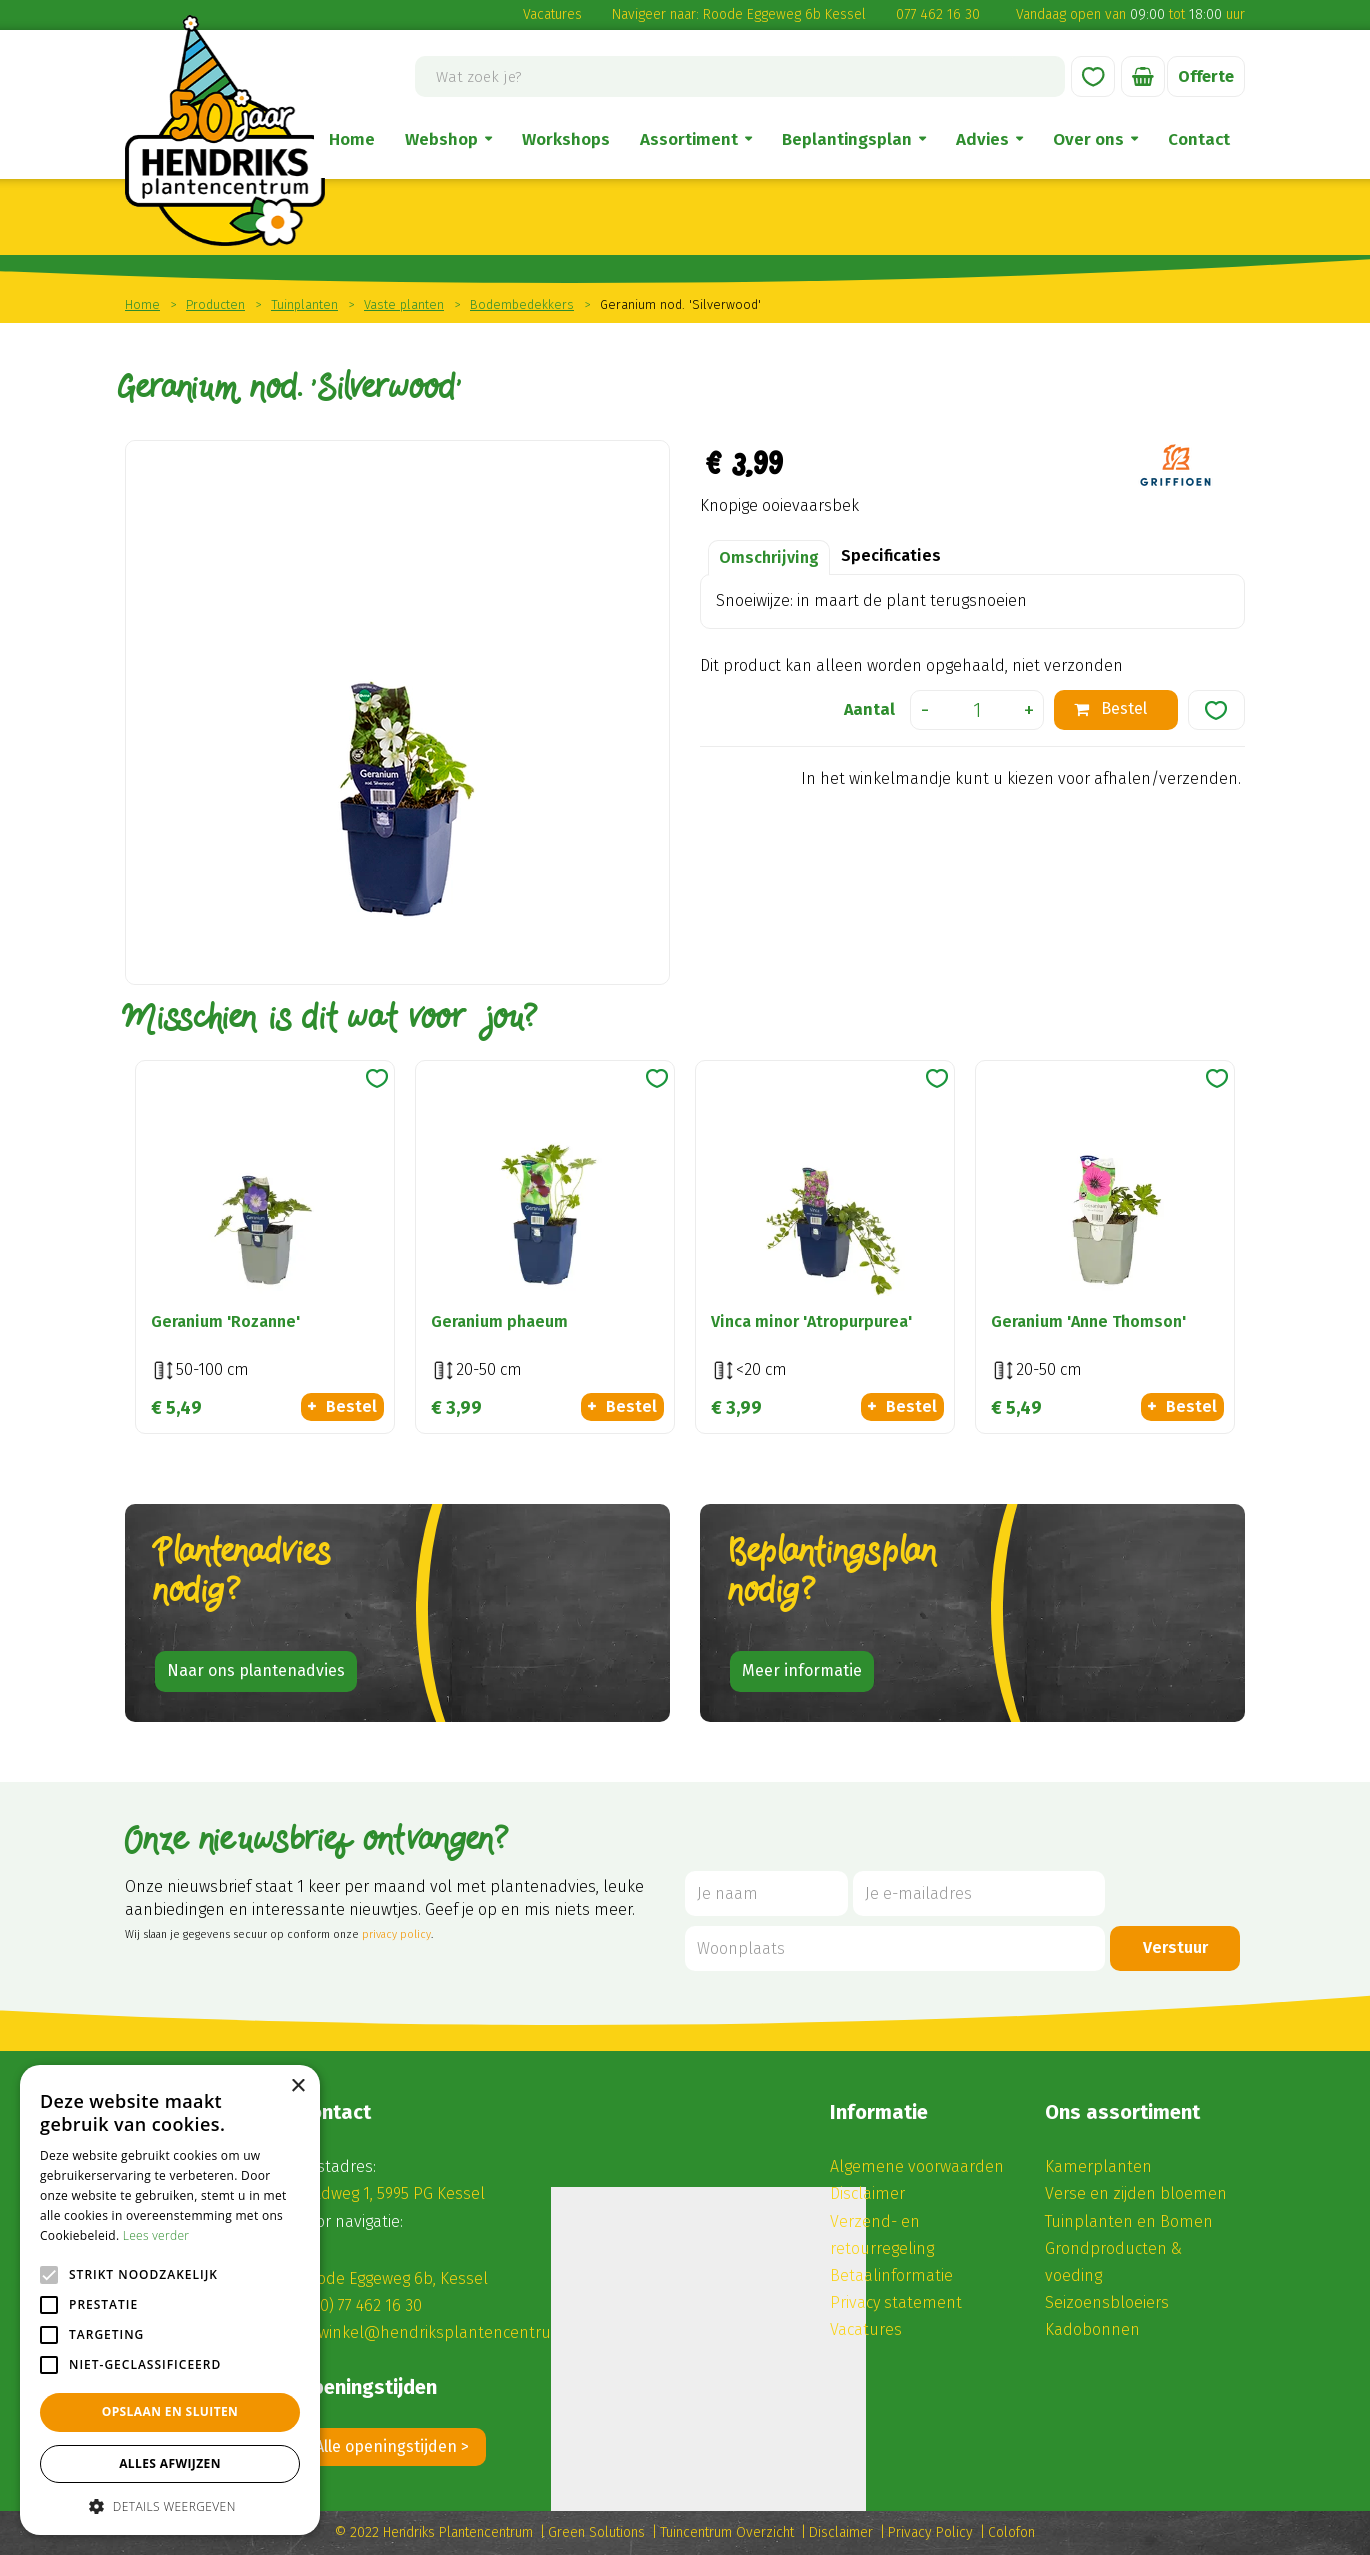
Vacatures (552, 14)
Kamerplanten (1098, 2166)
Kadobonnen (1092, 2329)
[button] (170, 2505)
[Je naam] (766, 1893)
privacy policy (396, 1934)
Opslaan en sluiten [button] (170, 2411)
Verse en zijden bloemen (1136, 2193)
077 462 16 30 (938, 14)
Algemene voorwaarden (917, 2166)
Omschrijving (769, 557)
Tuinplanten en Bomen (1129, 2221)
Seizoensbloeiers (1107, 2302)
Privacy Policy (930, 2532)
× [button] (297, 2086)
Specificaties (891, 555)
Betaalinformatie (891, 2275)
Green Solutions (596, 2532)
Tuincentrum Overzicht (727, 2532)
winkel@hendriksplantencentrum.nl (451, 2332)
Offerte (1206, 76)
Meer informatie (802, 1670)
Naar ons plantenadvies (256, 1670)
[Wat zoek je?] (740, 76)
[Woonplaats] (895, 1948)
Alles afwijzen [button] (170, 2463)
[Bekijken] (1143, 76)
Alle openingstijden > (392, 2446)
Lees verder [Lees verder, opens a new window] (156, 2235)
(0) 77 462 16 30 (368, 2305)
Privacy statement (896, 2302)
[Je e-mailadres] (979, 1893)
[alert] (170, 2300)
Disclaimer (867, 2193)
